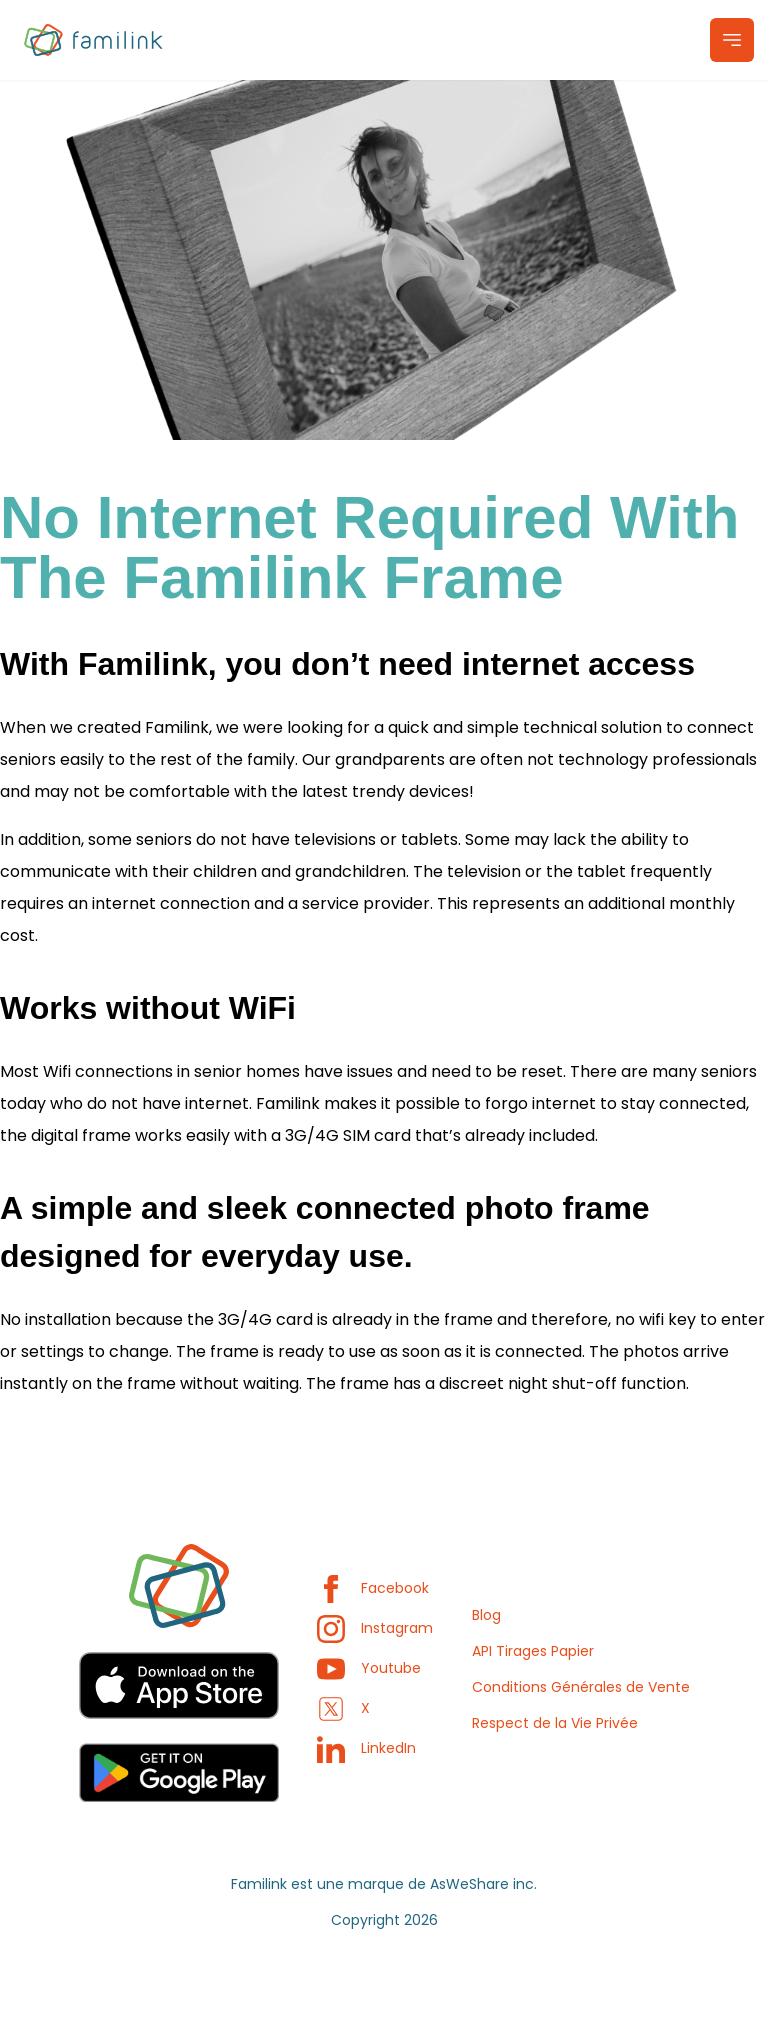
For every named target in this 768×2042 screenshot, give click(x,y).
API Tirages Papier (533, 1651)
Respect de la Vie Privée (555, 1723)
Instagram (375, 1628)
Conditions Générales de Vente (581, 1687)
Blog (486, 1615)
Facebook (373, 1588)
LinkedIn (366, 1748)
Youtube (369, 1668)
